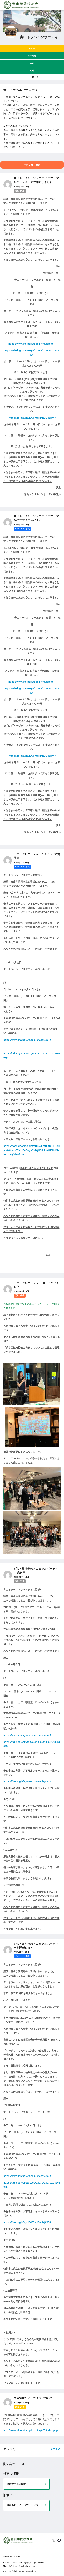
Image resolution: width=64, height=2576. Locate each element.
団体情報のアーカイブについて (33, 2398)
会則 (32, 63)
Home (32, 48)
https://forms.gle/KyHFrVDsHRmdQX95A (27, 1781)
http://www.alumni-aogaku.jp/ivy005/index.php (30, 2430)
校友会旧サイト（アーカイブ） (24, 2505)
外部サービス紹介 (16, 2483)
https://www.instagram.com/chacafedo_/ (27, 1040)
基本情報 (32, 56)
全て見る (55, 2449)
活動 (32, 70)
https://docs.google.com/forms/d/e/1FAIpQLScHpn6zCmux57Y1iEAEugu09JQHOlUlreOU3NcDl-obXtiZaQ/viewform (31, 1150)
